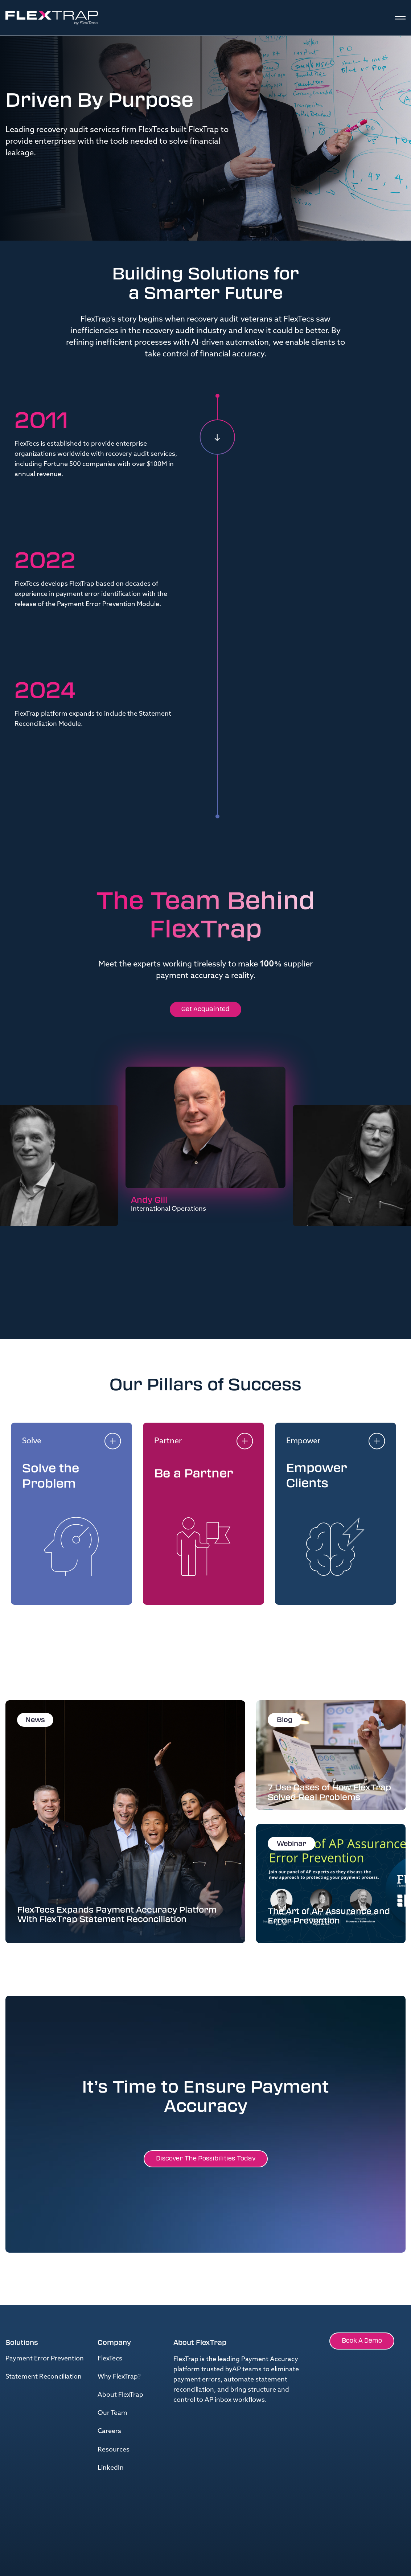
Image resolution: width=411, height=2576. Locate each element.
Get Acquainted (205, 1009)
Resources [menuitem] (114, 2449)
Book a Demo (362, 2340)
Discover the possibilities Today (205, 2158)
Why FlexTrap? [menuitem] (119, 2376)
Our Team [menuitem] (112, 2413)
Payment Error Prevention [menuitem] (44, 2358)
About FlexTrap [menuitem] (120, 2395)
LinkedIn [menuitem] (111, 2468)
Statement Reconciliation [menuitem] (43, 2376)
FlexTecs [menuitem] (110, 2358)
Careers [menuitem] (109, 2431)
